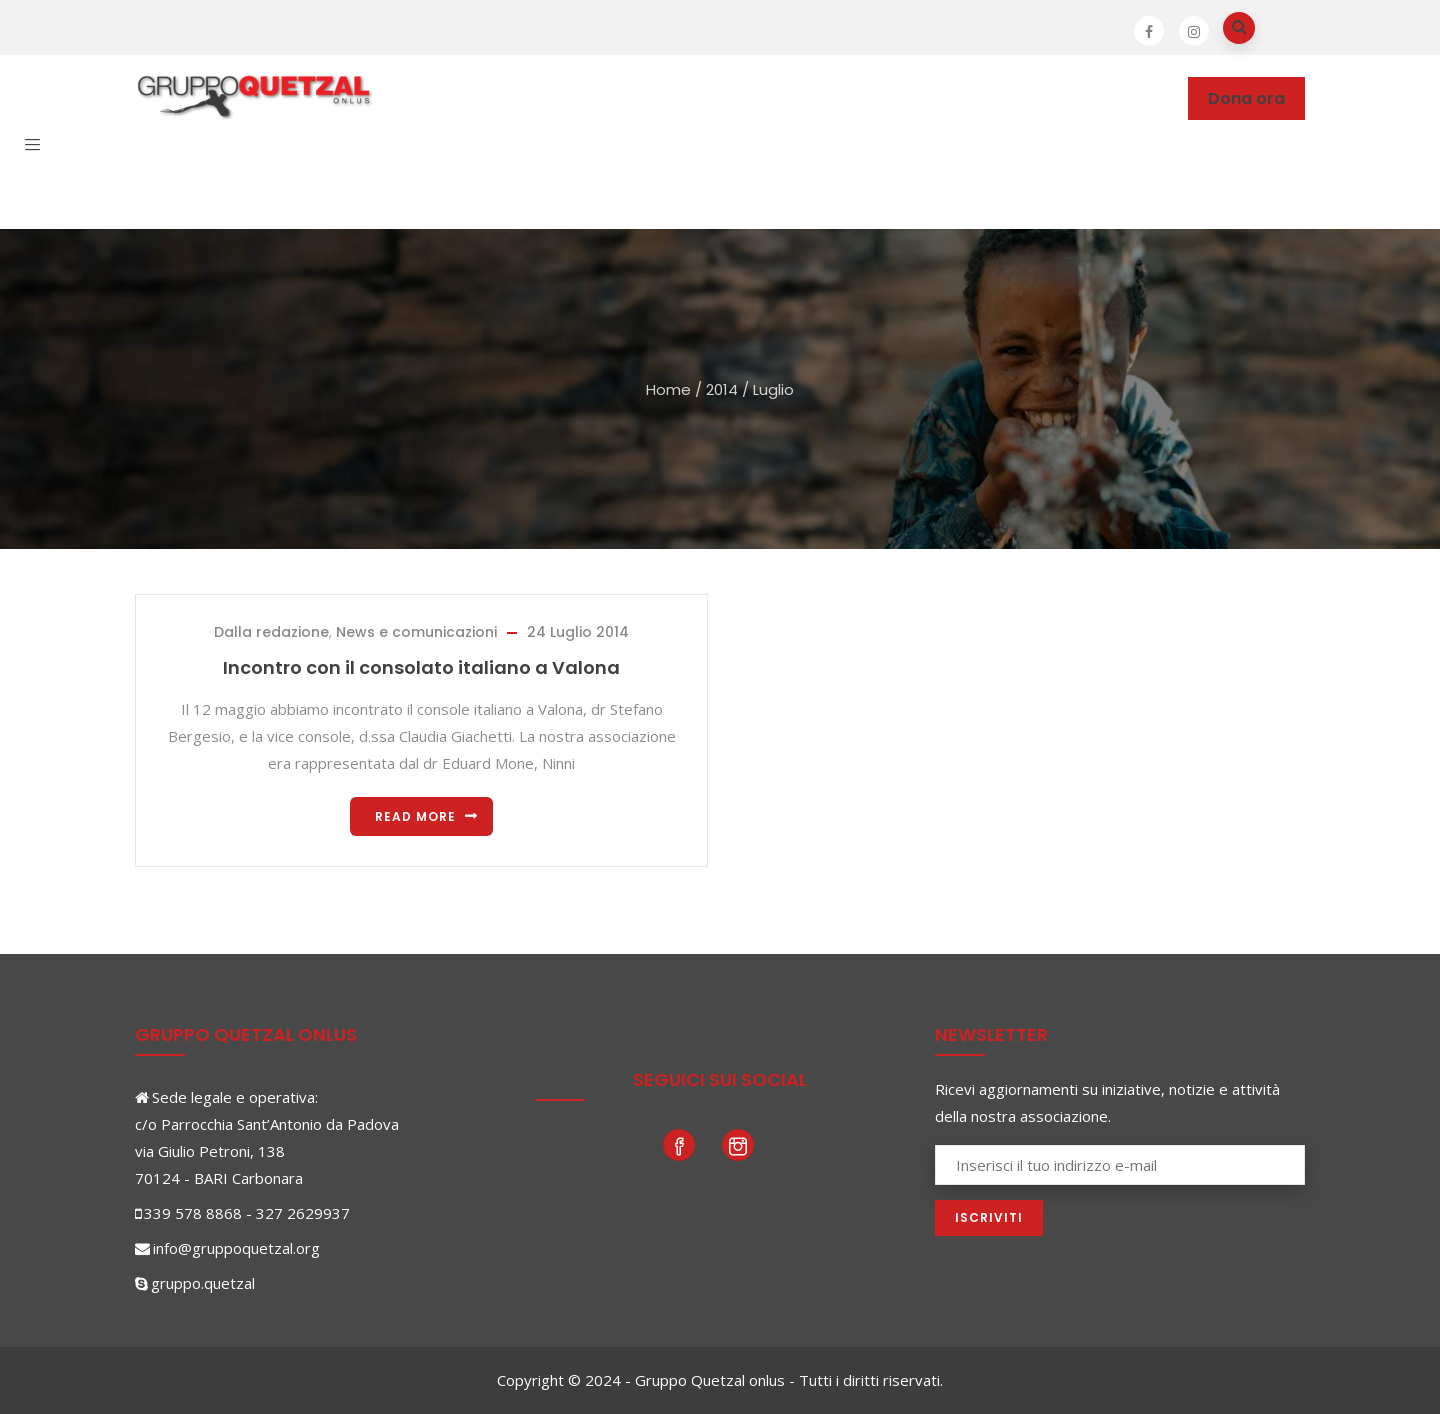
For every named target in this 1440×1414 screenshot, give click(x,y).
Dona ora (1246, 98)
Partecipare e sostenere (770, 98)
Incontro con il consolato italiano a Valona (421, 667)
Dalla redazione (271, 632)
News (915, 98)
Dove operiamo (583, 98)
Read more (415, 816)
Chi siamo (450, 98)
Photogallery (1017, 98)
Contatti (336, 185)
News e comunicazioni (416, 632)
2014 (722, 389)
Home (668, 389)
